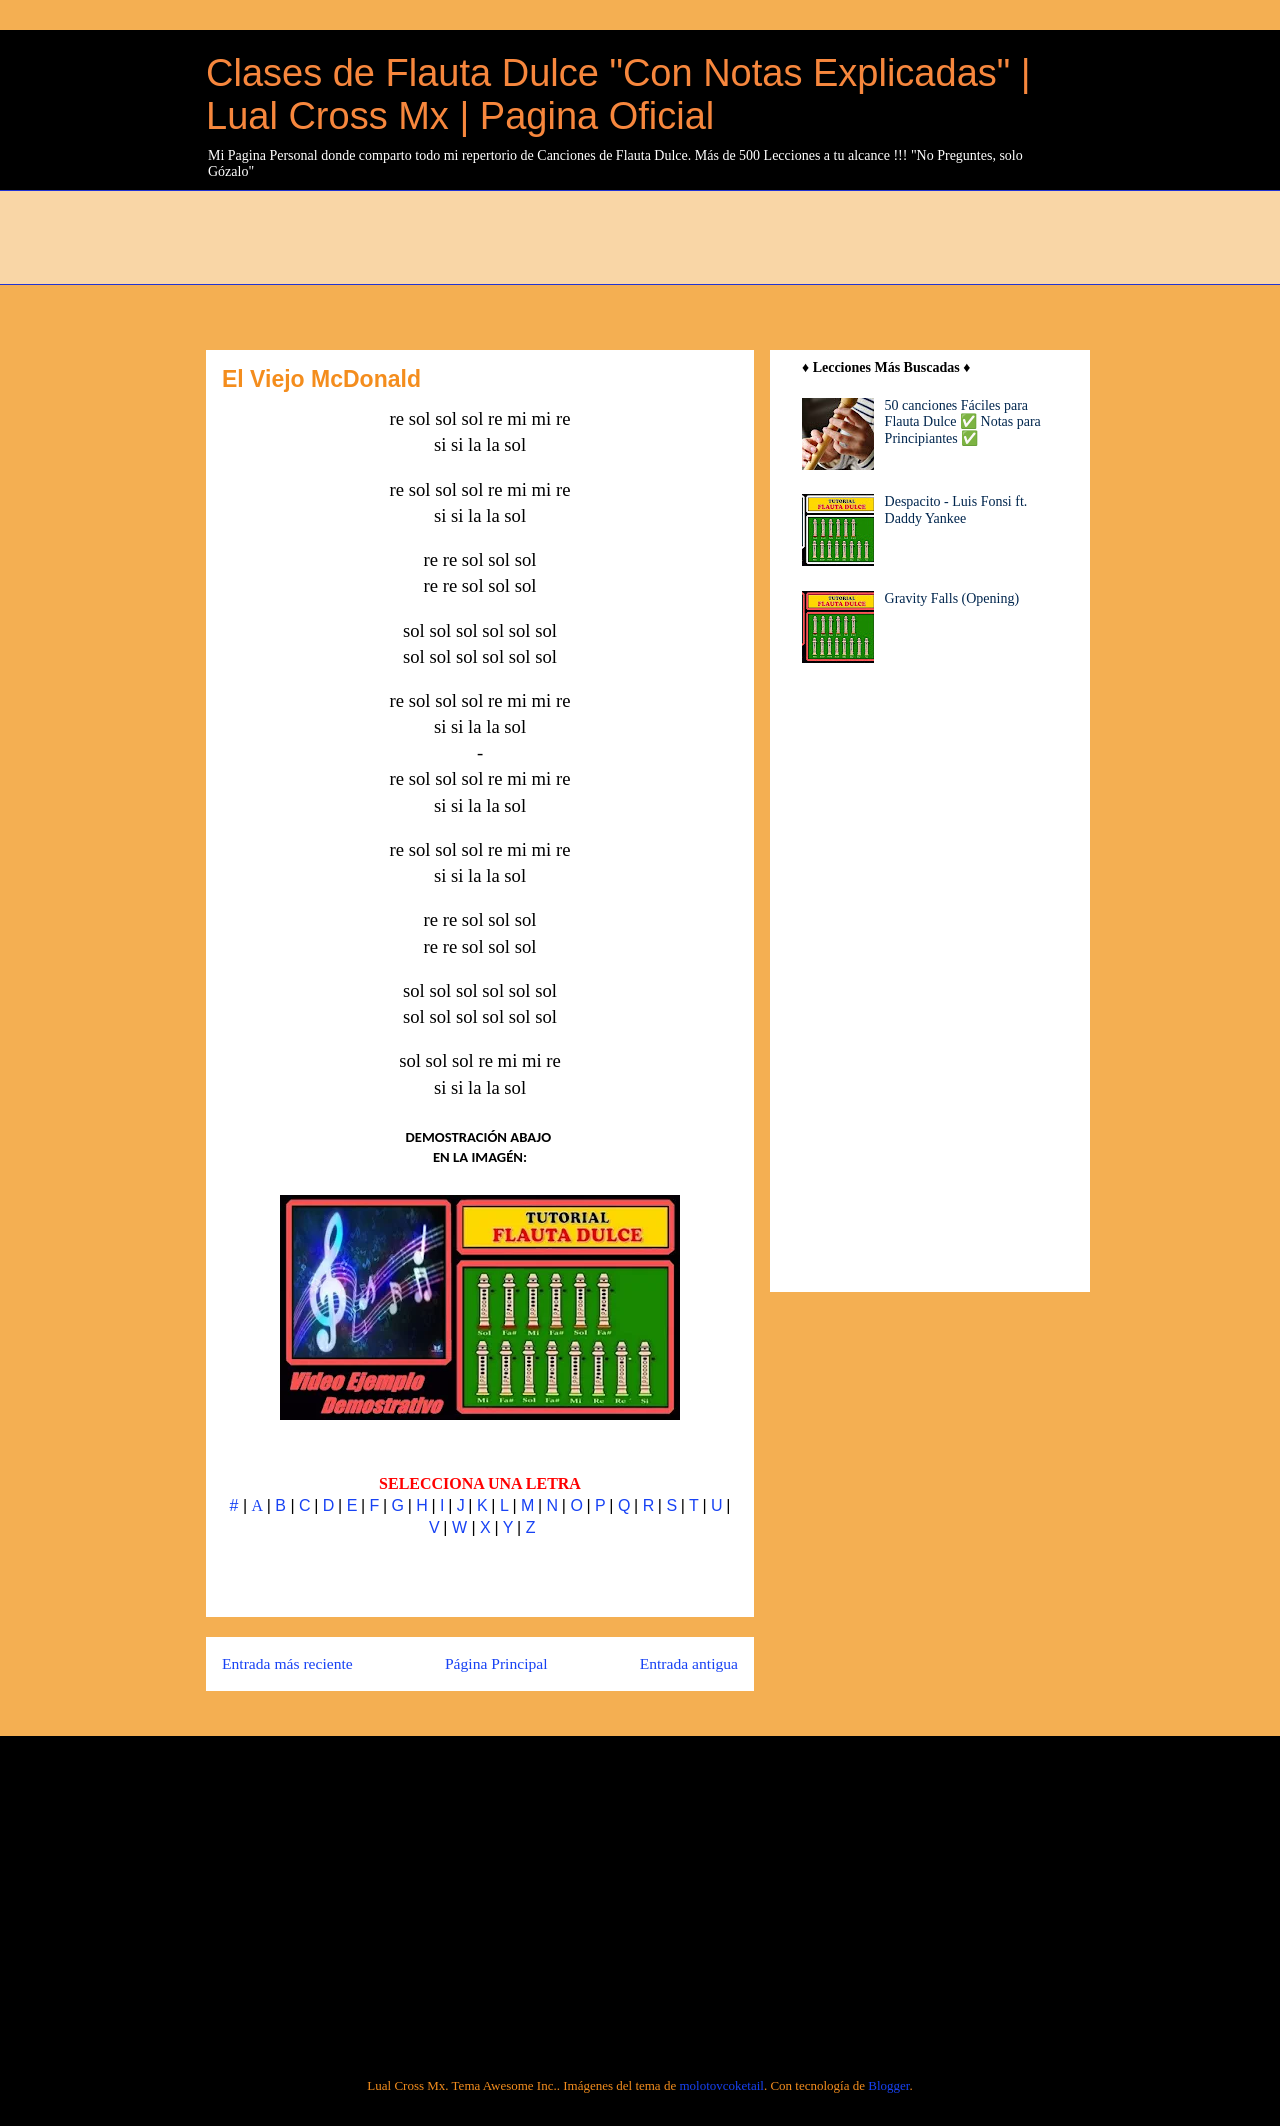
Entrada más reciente (287, 1663)
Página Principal (496, 1663)
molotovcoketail (721, 2085)
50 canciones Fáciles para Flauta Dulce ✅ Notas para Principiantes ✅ (963, 422)
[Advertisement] (691, 235)
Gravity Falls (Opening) (952, 598)
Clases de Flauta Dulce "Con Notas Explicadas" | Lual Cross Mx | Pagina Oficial (618, 94)
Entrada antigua (689, 1663)
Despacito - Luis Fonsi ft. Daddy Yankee (956, 510)
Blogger (888, 2085)
